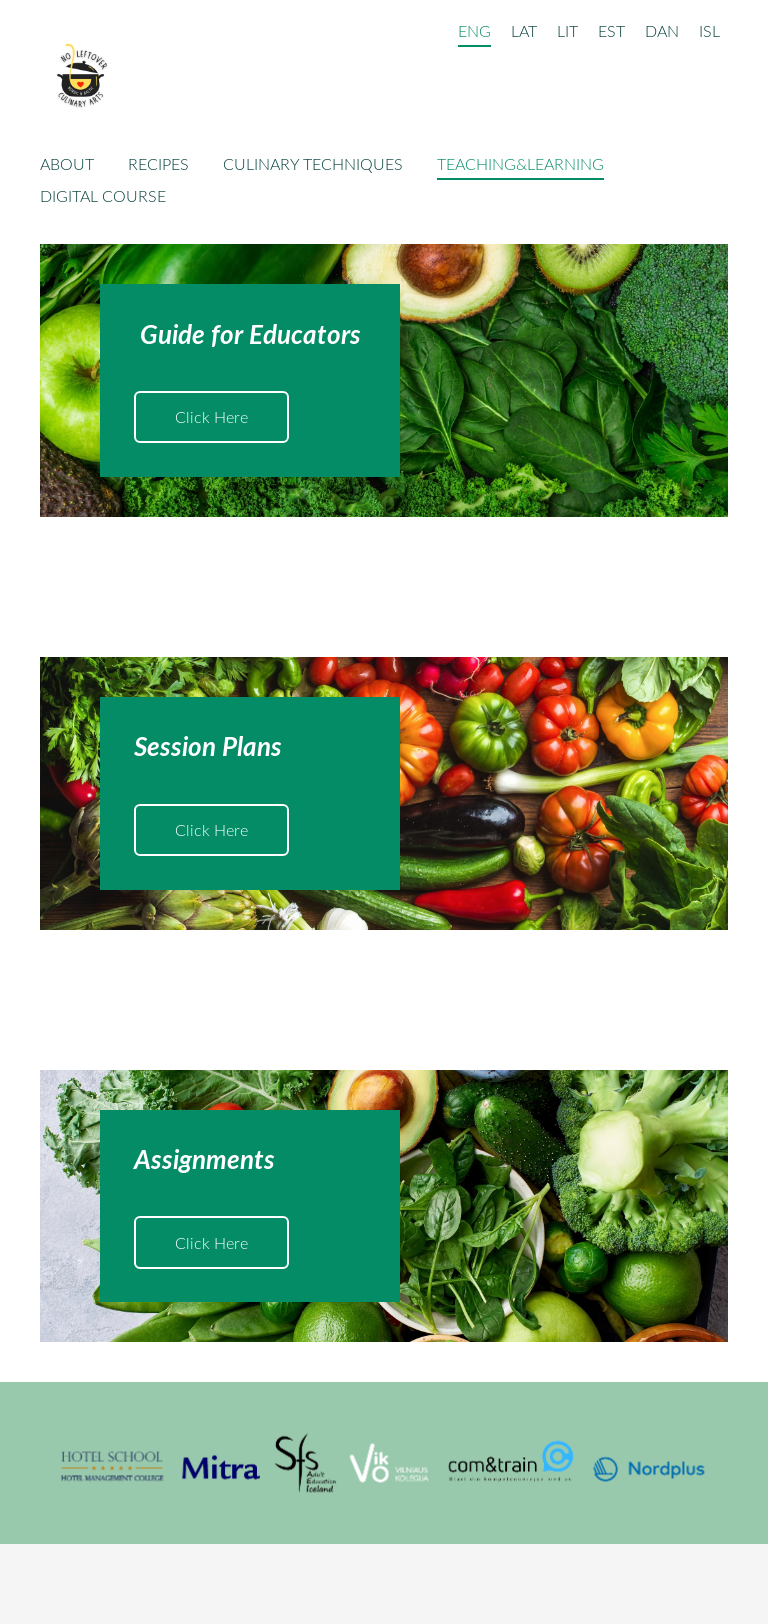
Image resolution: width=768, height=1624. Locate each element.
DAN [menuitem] (662, 31)
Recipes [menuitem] (158, 164)
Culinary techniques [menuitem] (313, 164)
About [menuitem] (67, 164)
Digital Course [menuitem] (103, 196)
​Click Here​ (211, 417)
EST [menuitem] (611, 31)
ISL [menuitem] (709, 31)
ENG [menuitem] (474, 31)
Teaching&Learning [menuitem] (520, 164)
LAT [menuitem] (524, 31)
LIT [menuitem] (567, 31)
